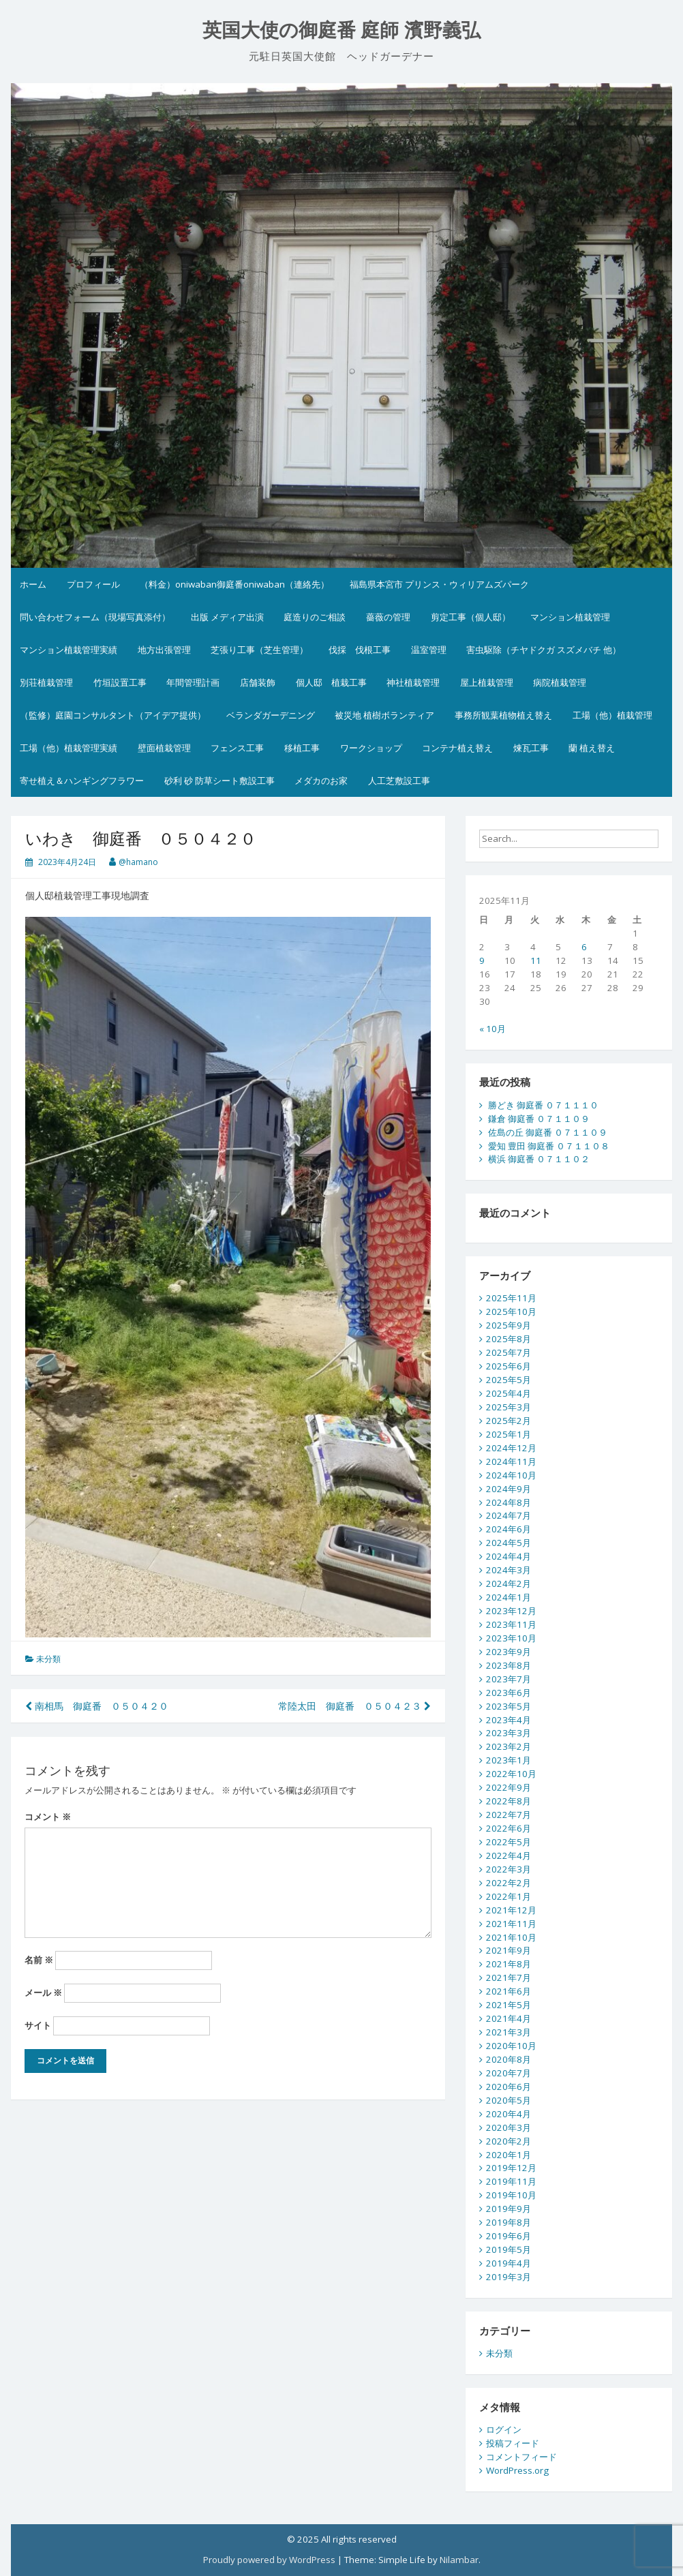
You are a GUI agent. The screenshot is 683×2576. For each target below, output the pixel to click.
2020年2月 (508, 2141)
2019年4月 (508, 2263)
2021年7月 (508, 1977)
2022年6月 (508, 1828)
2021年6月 (508, 1991)
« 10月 (492, 1028)
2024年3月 (508, 1570)
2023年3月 (508, 1733)
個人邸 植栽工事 (331, 682)
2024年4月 (508, 1556)
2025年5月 (508, 1380)
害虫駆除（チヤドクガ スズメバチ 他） (543, 649)
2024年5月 (508, 1542)
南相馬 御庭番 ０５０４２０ (96, 1705)
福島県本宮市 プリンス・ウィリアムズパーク (439, 584)
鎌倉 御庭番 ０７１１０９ (539, 1118)
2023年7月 (508, 1679)
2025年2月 (508, 1420)
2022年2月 (508, 1883)
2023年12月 (511, 1611)
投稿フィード (512, 2443)
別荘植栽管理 (46, 682)
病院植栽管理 (559, 682)
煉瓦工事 (531, 748)
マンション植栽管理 (570, 617)
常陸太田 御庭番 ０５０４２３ (354, 1705)
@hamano (138, 862)
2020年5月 (508, 2100)
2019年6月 (508, 2236)
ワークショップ (371, 748)
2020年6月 (508, 2086)
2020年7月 (508, 2073)
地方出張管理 (164, 649)
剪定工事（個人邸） (471, 617)
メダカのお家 (321, 780)
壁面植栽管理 (164, 748)
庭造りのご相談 (315, 617)
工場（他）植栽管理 (612, 715)
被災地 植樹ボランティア (384, 715)
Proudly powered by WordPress (269, 2560)
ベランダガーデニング (270, 715)
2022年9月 (508, 1787)
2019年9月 (508, 2208)
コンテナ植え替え (457, 748)
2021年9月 (508, 1950)
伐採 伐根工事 (360, 649)
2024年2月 (508, 1583)
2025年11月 (511, 1298)
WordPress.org (517, 2470)
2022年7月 (508, 1814)
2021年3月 (508, 2032)
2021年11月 (511, 1924)
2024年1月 (508, 1597)
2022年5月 (508, 1842)
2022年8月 (508, 1801)
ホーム (33, 584)
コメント (48, 1816)
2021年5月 (508, 2005)
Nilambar (459, 2560)
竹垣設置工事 (120, 682)
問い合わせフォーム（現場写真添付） (95, 617)
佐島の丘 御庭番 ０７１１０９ (547, 1132)
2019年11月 (511, 2181)
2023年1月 (508, 1760)
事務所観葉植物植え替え (503, 715)
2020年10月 (511, 2046)
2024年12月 (511, 1448)
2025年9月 (508, 1325)
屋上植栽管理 (486, 682)
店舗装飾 (257, 682)
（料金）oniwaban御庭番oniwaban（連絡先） (234, 584)
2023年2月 (508, 1746)
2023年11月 (511, 1624)
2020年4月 (508, 2114)
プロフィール (93, 584)
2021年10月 (511, 1937)
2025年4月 (508, 1393)
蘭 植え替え (591, 748)
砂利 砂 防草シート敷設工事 (219, 780)
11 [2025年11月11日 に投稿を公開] (535, 960)
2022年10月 (511, 1774)
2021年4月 (508, 2018)
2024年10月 (511, 1475)
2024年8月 (508, 1502)
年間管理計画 (192, 682)
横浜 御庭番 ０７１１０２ (539, 1159)
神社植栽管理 (413, 682)
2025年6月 (508, 1366)
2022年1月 (508, 1896)
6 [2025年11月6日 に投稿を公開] (584, 947)
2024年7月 (508, 1515)
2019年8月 (508, 2222)
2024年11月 (511, 1461)
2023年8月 (508, 1665)
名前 (39, 1960)
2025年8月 (508, 1339)
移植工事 (302, 748)
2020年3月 (508, 2127)
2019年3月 (508, 2277)
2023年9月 (508, 1652)
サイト (38, 2025)
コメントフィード (521, 2457)
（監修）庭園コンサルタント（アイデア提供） (113, 715)
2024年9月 (508, 1489)
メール (43, 1992)
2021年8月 (508, 1964)
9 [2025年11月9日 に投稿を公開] (482, 960)
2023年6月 (508, 1692)
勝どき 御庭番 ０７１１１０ (543, 1105)
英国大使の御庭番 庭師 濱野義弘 (341, 30)
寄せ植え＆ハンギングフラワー (82, 780)
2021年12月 (511, 1910)
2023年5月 (508, 1706)
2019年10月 (511, 2195)
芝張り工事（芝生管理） (259, 649)
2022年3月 (508, 1869)
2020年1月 (508, 2155)
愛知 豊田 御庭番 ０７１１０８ (548, 1146)
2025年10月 (511, 1311)
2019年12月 (511, 2168)
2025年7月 (508, 1352)
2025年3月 (508, 1407)
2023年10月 (511, 1638)
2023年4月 (508, 1720)
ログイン (503, 2429)
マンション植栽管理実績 (68, 649)
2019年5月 (508, 2249)
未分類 (48, 1659)
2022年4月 (508, 1855)
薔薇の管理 (388, 617)
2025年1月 (508, 1434)
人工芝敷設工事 (399, 780)
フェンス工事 (237, 748)
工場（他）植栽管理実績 (68, 748)
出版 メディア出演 (227, 617)
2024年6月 (508, 1529)
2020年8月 (508, 2059)
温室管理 (428, 649)
